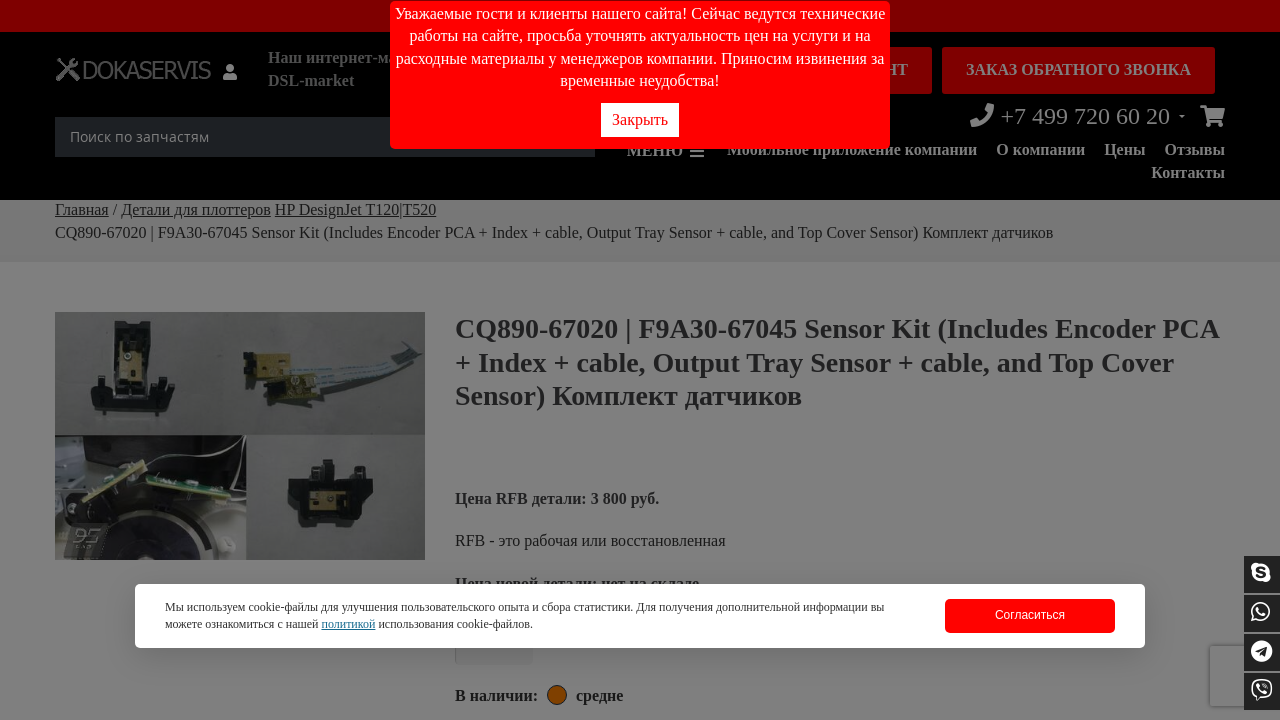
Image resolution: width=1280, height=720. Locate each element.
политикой (348, 624)
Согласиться (1030, 615)
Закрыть (640, 119)
